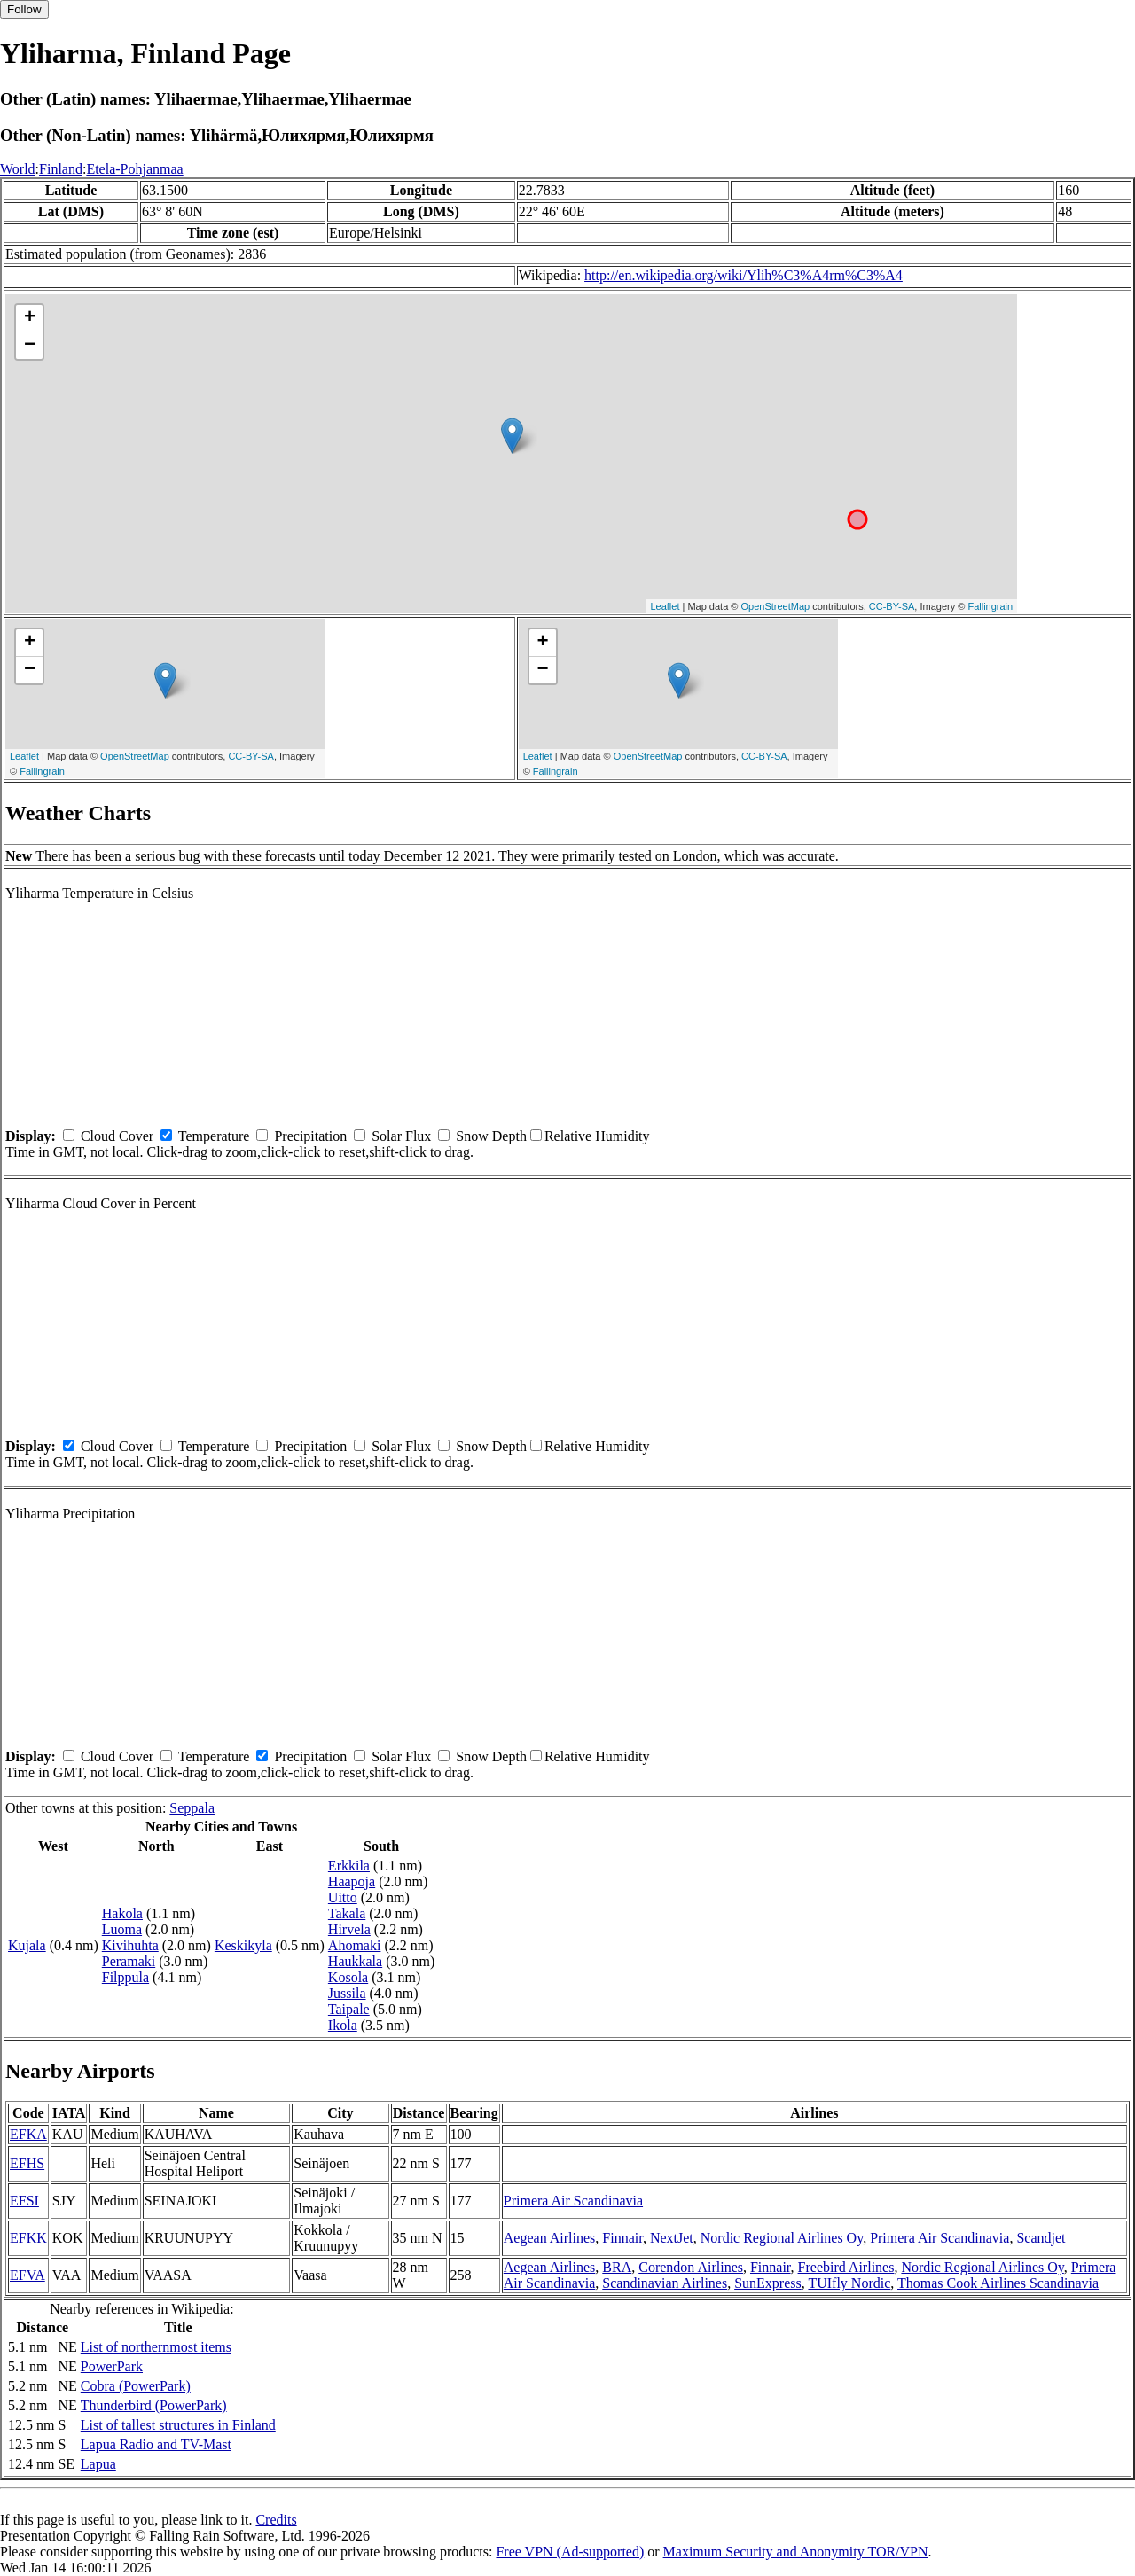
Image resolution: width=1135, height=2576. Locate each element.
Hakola (122, 1913)
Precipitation (310, 1136)
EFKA (28, 2134)
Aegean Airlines (550, 2237)
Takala (346, 1913)
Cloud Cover (117, 1136)
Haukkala (355, 1961)
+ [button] (29, 318)
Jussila (347, 1993)
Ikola (342, 2025)
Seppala (192, 1807)
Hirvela (349, 1929)
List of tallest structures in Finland (178, 2424)
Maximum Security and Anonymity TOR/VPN (795, 2551)
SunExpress (768, 2283)
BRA (616, 2267)
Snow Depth (491, 1136)
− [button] (29, 345)
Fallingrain (990, 606)
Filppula (125, 1977)
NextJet (671, 2237)
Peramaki (128, 1961)
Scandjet (1040, 2237)
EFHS (27, 2163)
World (17, 168)
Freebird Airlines (846, 2267)
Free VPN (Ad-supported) (570, 2551)
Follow (24, 9)
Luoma (122, 1929)
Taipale (349, 2009)
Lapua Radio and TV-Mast (156, 2444)
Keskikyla (243, 1945)
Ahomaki (354, 1945)
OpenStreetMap (775, 606)
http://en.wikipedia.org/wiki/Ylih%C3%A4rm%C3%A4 (743, 275)
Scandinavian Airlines (664, 2283)
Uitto (342, 1897)
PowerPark (112, 2366)
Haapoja (351, 1881)
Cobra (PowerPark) (136, 2385)
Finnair (622, 2237)
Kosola (348, 1977)
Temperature (214, 1136)
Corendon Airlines (690, 2267)
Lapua (98, 2463)
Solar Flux (401, 1136)
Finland (60, 168)
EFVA (27, 2275)
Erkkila (349, 1865)
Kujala (27, 1945)
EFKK (28, 2237)
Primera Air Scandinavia (573, 2200)
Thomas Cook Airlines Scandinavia (998, 2283)
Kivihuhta (130, 1945)
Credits (275, 2519)
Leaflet (664, 606)
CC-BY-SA (892, 606)
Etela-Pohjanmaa (134, 168)
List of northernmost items (156, 2346)
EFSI (24, 2200)
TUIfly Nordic (849, 2283)
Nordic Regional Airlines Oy (782, 2237)
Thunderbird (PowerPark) (154, 2405)
